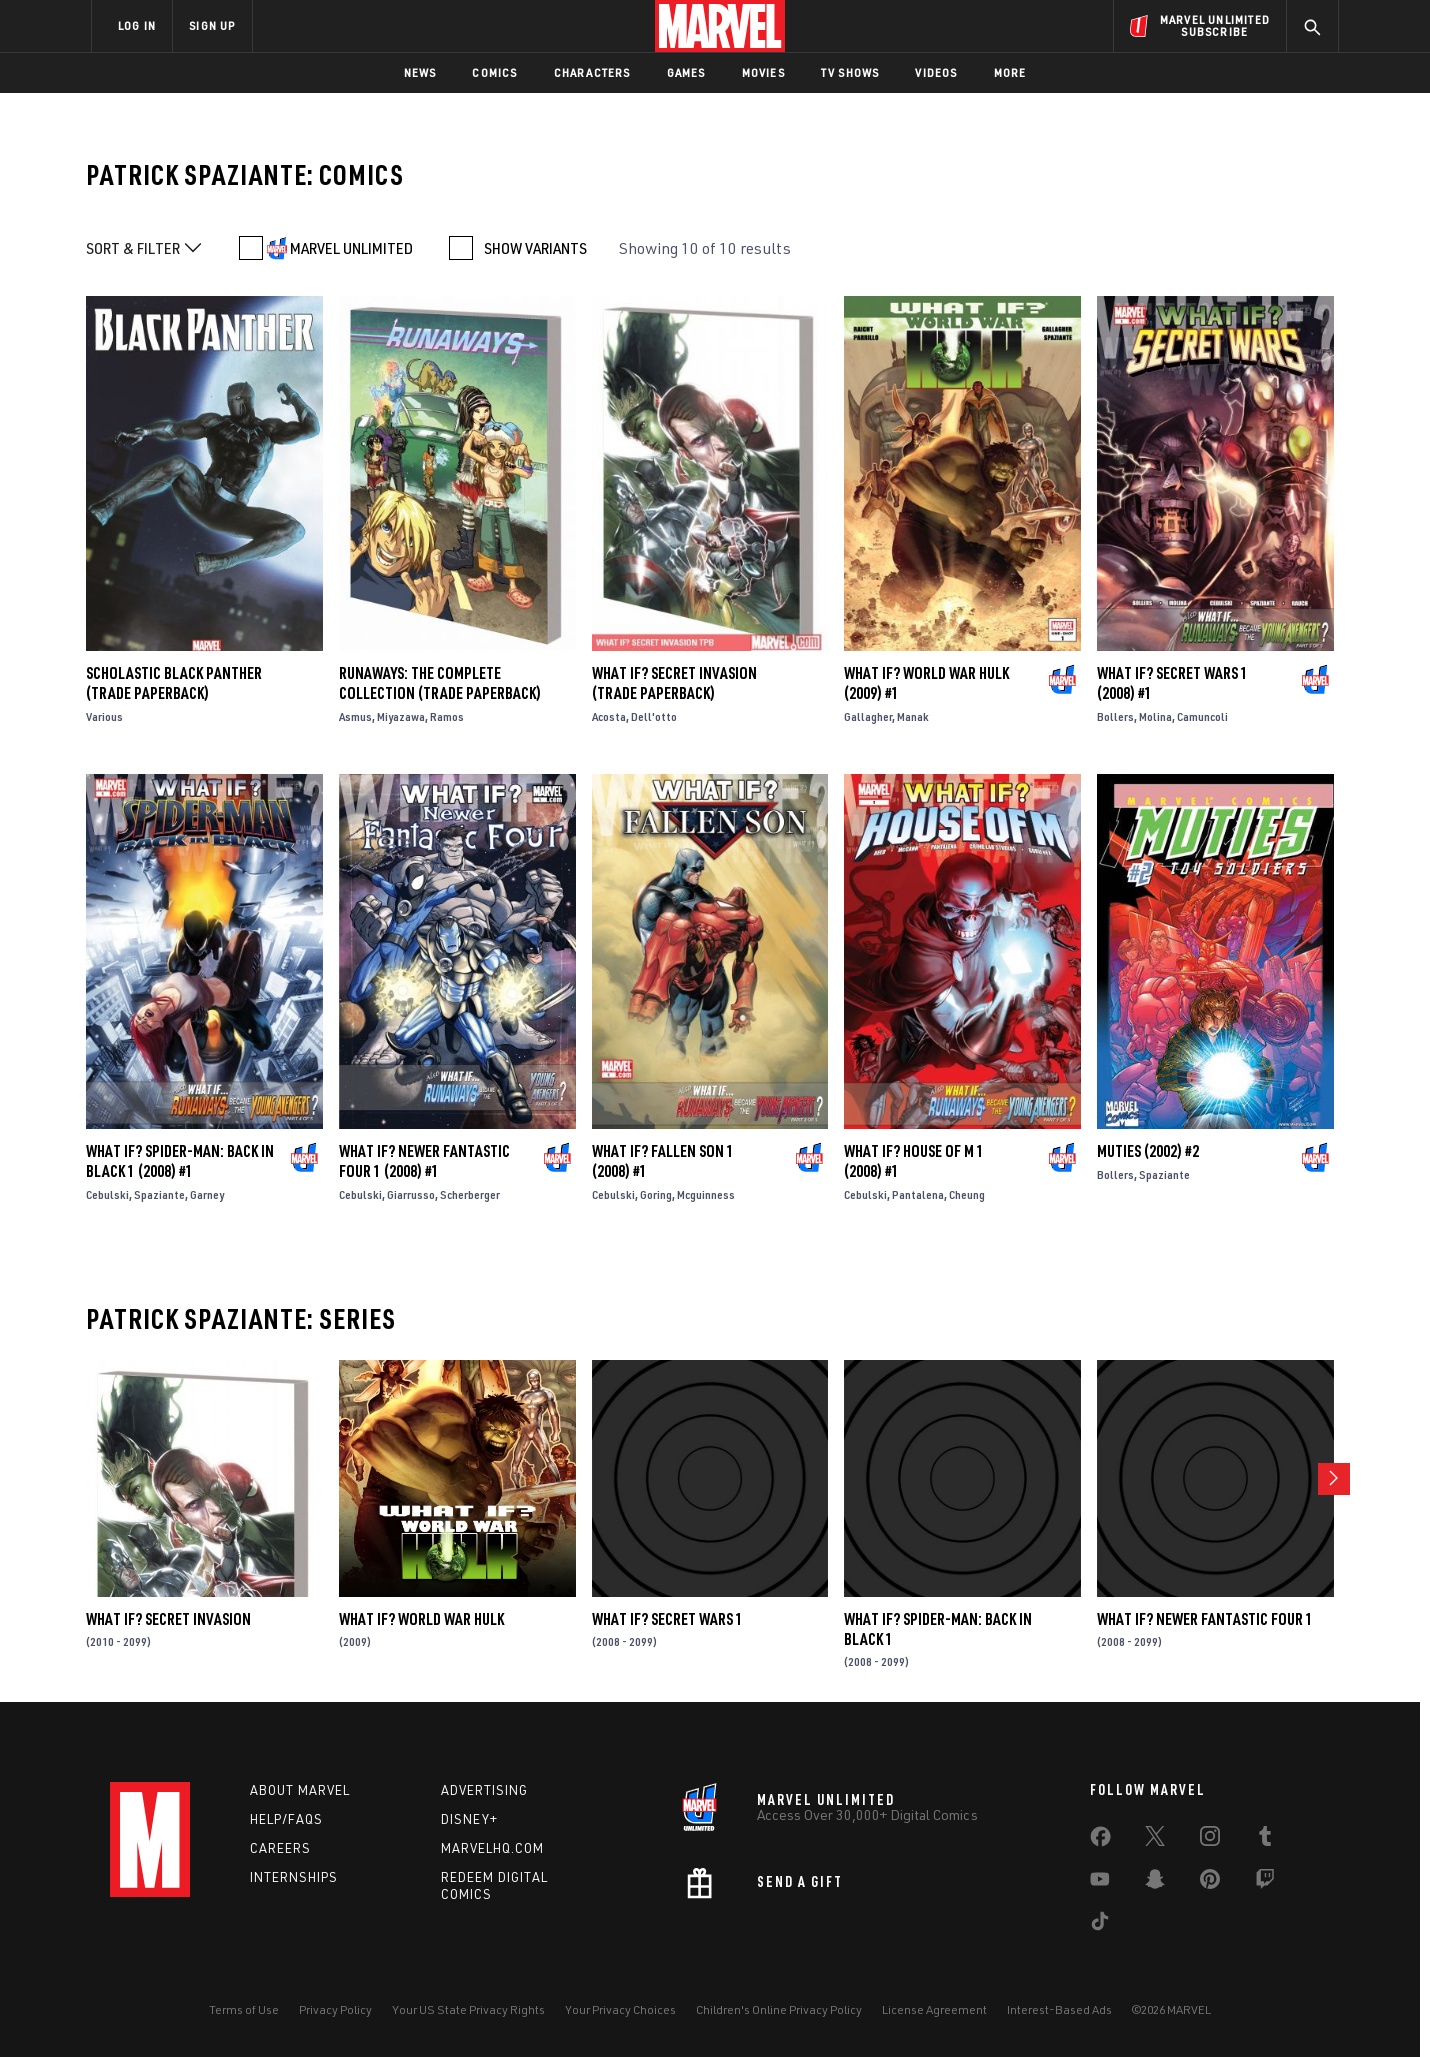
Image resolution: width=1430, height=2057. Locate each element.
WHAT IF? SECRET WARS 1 (667, 1619)
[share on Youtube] (1100, 1883)
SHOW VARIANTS (535, 248)
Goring (656, 1194)
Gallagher (868, 716)
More (1010, 72)
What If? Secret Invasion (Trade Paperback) (674, 683)
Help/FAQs (286, 1819)
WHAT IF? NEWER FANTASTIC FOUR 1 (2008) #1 (424, 1161)
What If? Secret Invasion (168, 1619)
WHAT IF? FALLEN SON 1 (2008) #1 (663, 1161)
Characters (592, 72)
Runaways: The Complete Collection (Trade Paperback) (440, 683)
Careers (280, 1848)
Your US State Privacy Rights (468, 2009)
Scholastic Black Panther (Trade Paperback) (174, 683)
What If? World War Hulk (421, 1619)
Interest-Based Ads (1059, 2009)
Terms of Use (244, 2009)
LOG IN (137, 25)
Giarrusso (411, 1194)
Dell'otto (654, 716)
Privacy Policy (335, 2009)
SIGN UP (212, 25)
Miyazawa (401, 716)
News (420, 72)
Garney (207, 1194)
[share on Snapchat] (1155, 1883)
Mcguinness (706, 1194)
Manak (913, 716)
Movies (763, 72)
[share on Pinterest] (1210, 1883)
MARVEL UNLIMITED (351, 248)
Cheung (967, 1194)
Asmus (355, 716)
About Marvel (300, 1790)
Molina (1155, 716)
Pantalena (918, 1194)
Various (104, 716)
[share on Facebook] (1100, 1841)
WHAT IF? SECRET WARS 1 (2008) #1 (1172, 683)
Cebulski (107, 1194)
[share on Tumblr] (1265, 1840)
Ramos (447, 716)
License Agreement (934, 2009)
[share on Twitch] (1265, 1883)
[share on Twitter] (1155, 1840)
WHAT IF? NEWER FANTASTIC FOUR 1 (1205, 1619)
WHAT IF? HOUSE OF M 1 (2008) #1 (914, 1161)
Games (686, 72)
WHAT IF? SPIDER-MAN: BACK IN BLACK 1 (938, 1629)
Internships (294, 1877)
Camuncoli (1202, 716)
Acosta (609, 716)
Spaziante (159, 1194)
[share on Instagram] (1210, 1840)
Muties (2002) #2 (1148, 1151)
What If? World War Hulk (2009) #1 (926, 683)
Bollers (1115, 716)
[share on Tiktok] (1100, 1925)
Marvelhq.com (492, 1848)
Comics (494, 72)
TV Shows (850, 72)
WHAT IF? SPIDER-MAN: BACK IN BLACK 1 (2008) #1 (180, 1161)
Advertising (484, 1790)
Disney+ (469, 1819)
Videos (936, 72)
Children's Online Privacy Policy (779, 2009)
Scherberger (470, 1194)
